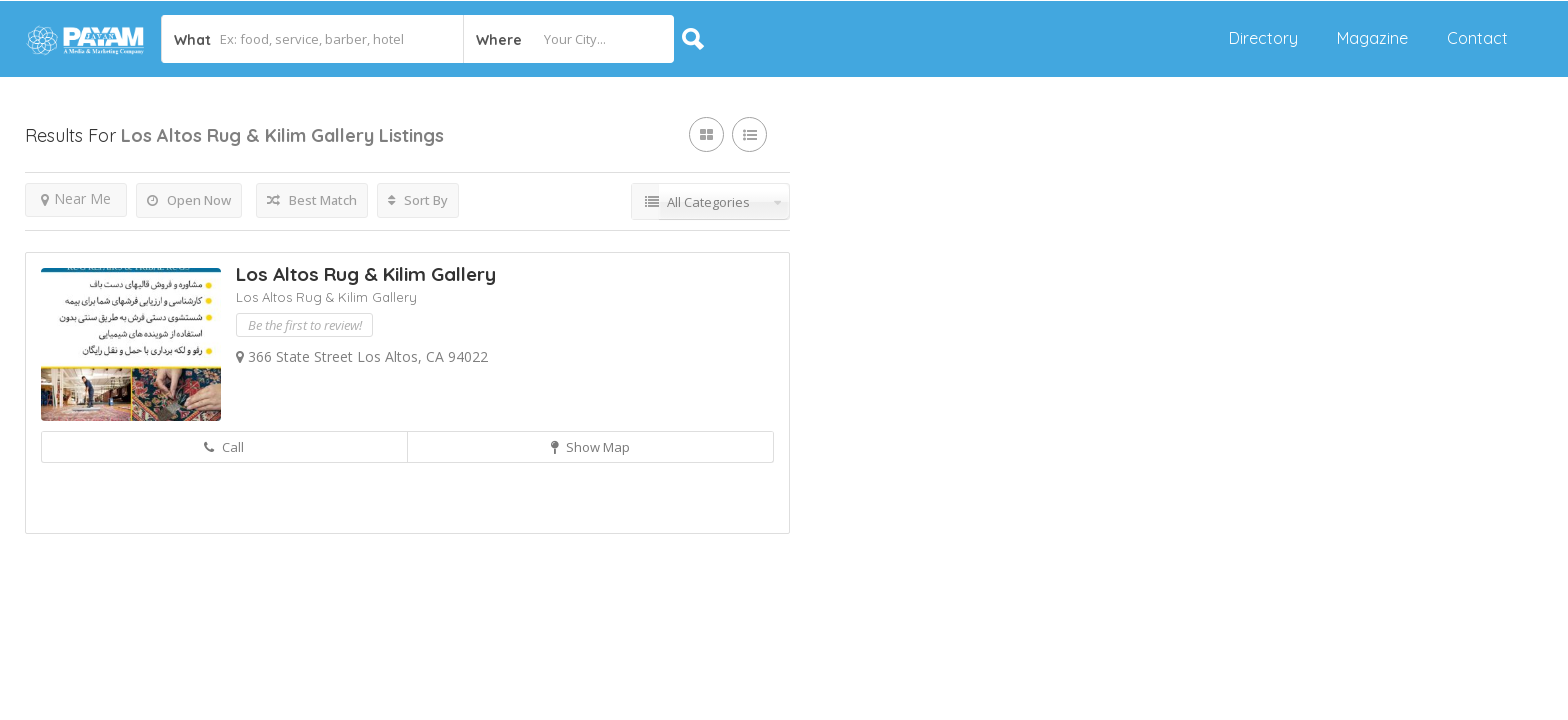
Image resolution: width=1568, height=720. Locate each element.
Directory (1263, 38)
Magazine (1372, 38)
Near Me (76, 198)
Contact (1477, 38)
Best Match (312, 200)
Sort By (418, 200)
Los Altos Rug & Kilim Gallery (366, 274)
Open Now (189, 200)
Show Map (590, 447)
